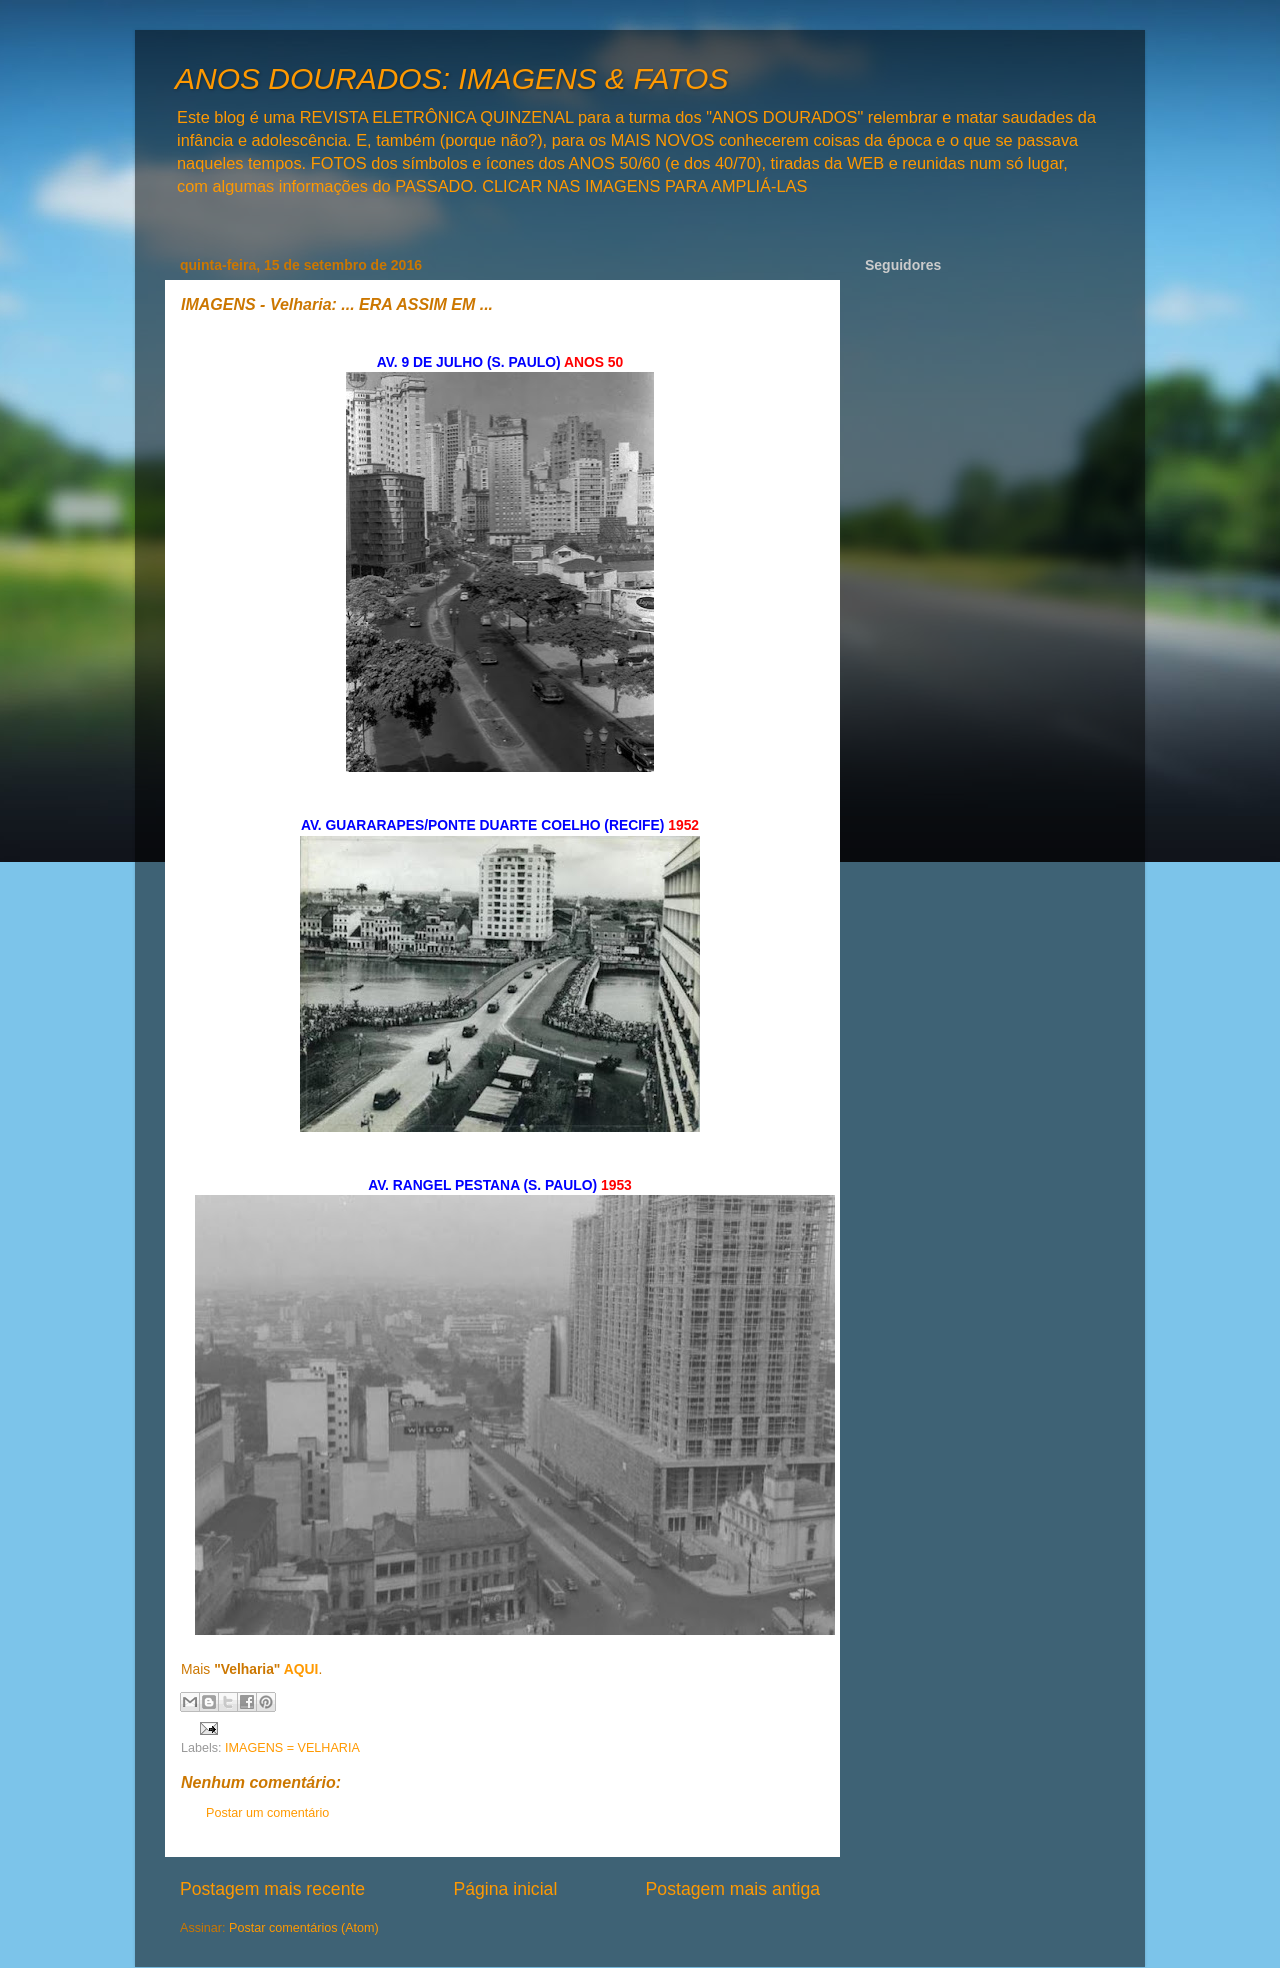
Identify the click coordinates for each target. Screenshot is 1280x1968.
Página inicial (505, 1889)
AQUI (301, 1669)
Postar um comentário (267, 1813)
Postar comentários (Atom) (304, 1928)
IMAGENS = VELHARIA (292, 1748)
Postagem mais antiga (733, 1889)
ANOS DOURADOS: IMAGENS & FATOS (451, 78)
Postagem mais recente (272, 1889)
